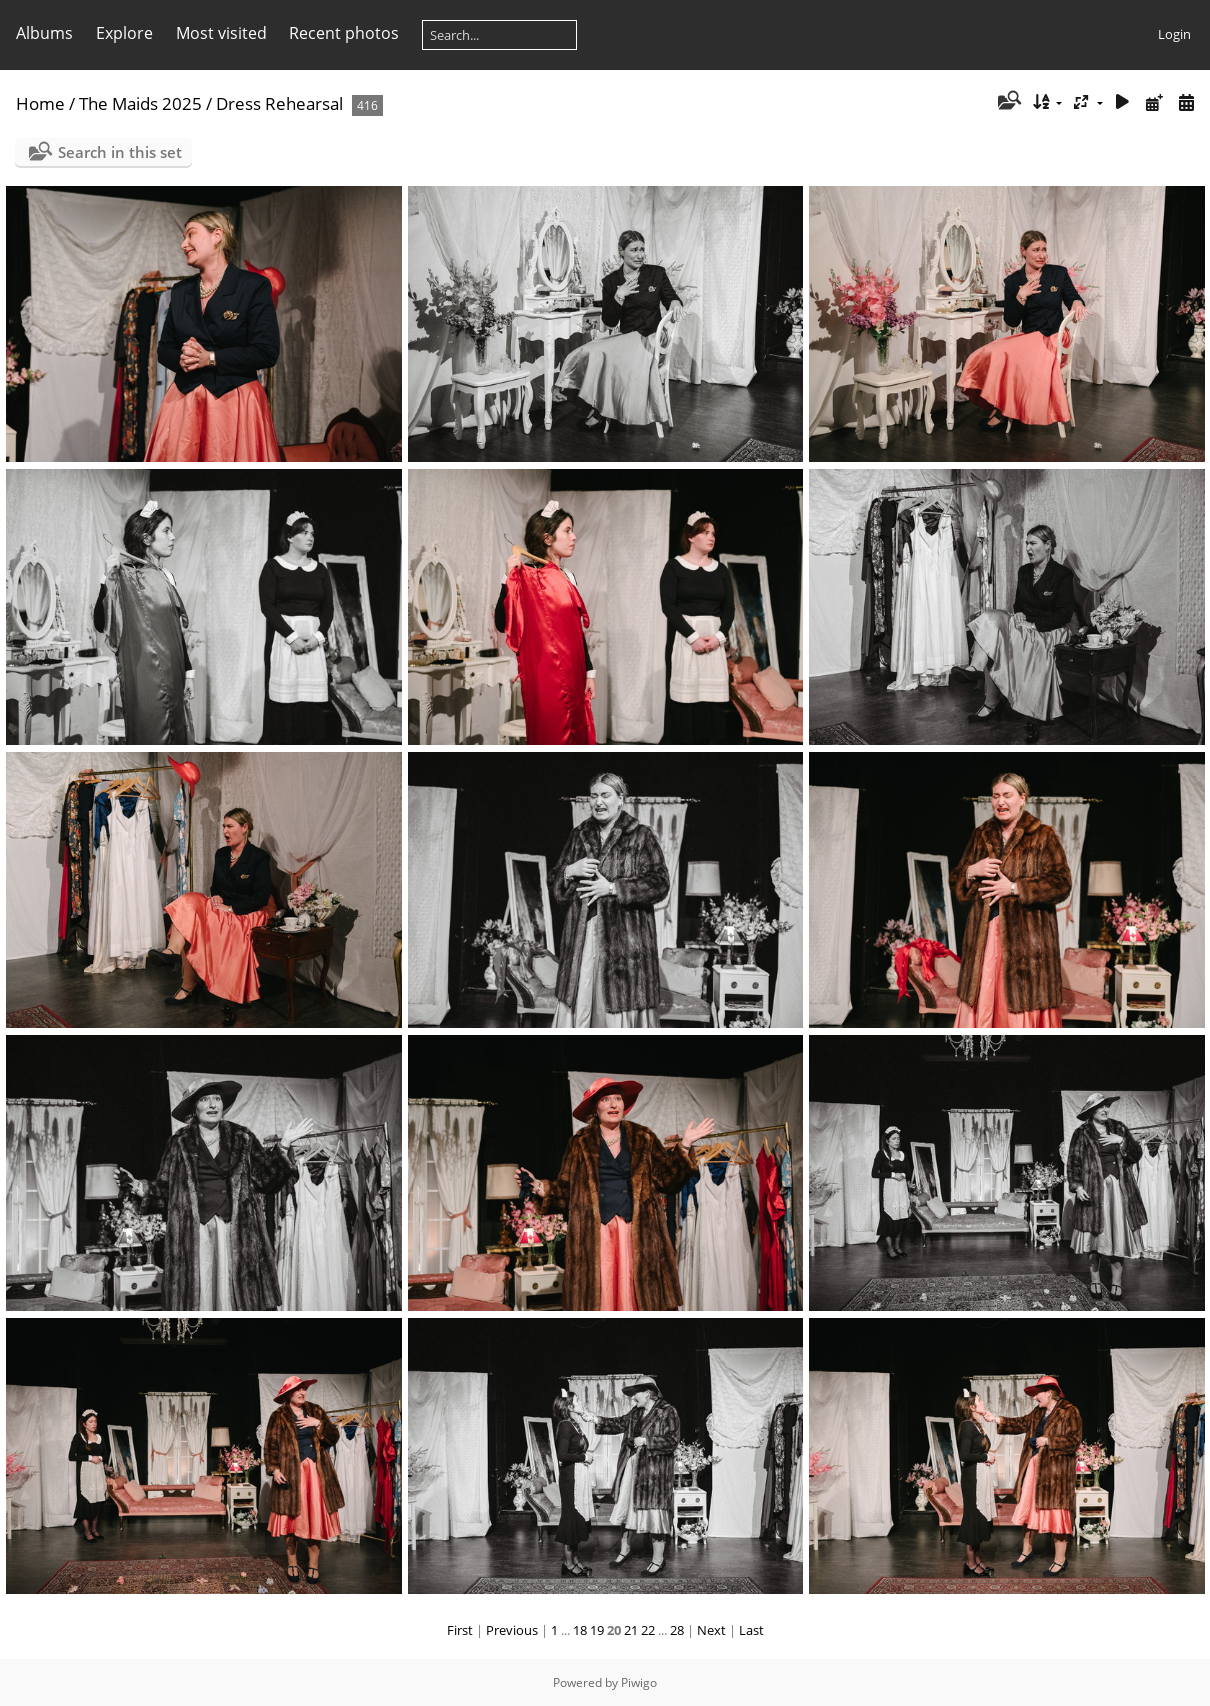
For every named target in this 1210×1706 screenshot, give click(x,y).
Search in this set (120, 152)
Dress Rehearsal (279, 103)
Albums (44, 33)
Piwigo (639, 1682)
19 (597, 1630)
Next (711, 1630)
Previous (512, 1630)
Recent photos (344, 33)
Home (40, 103)
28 (677, 1630)
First (460, 1630)
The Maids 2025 (140, 103)
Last (751, 1630)
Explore (124, 33)
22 (648, 1630)
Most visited (221, 33)
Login (1174, 34)
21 (631, 1630)
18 (580, 1630)
